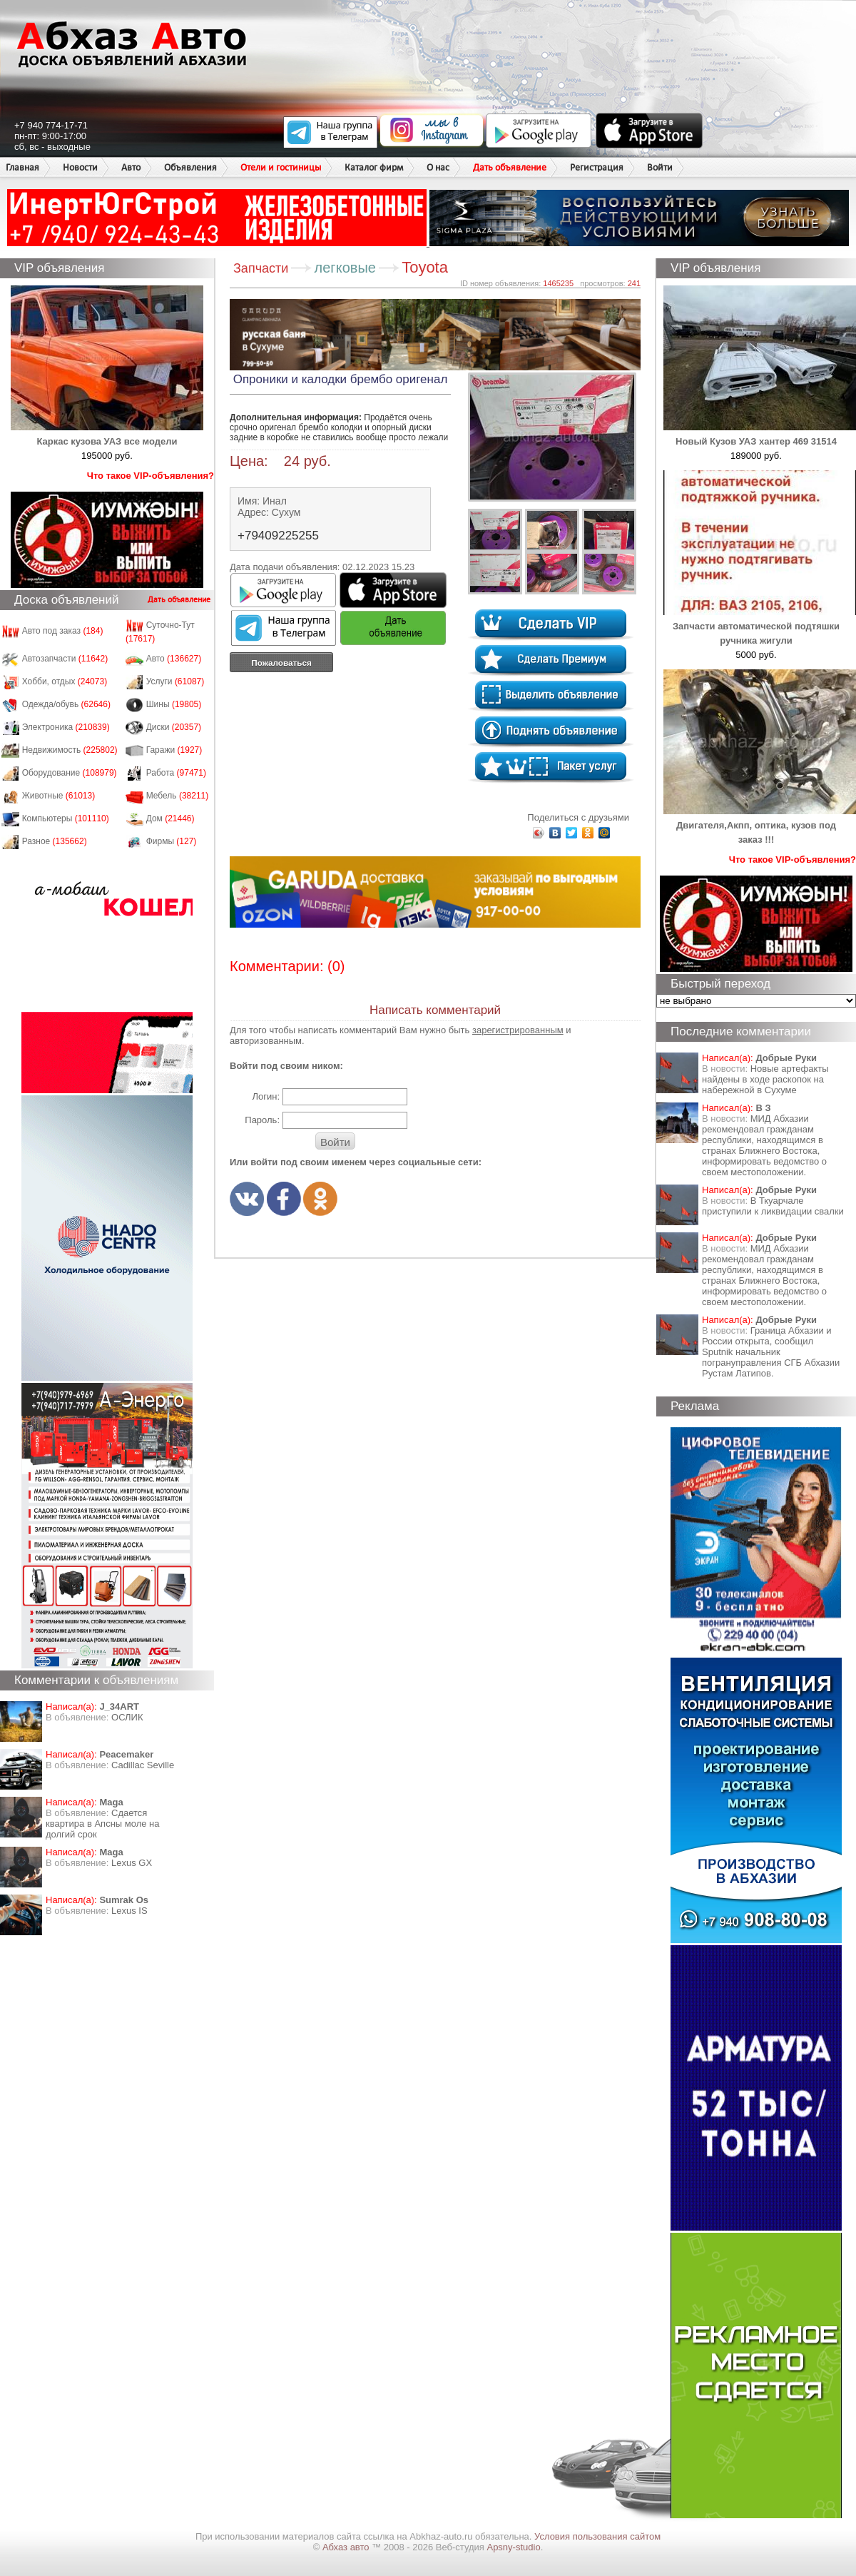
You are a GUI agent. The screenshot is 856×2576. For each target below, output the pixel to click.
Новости (80, 167)
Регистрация (596, 167)
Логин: (266, 1096)
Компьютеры (65, 818)
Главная (22, 167)
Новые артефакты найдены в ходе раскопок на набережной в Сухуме (765, 1079)
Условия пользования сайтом (597, 2536)
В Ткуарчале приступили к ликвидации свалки (773, 1206)
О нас (438, 167)
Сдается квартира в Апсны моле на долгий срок (103, 1823)
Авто (131, 167)
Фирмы (171, 841)
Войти (660, 167)
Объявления (190, 167)
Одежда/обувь (66, 704)
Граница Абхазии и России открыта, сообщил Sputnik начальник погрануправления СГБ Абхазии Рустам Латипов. (771, 1352)
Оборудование (69, 773)
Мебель (177, 796)
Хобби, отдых (65, 681)
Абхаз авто (347, 2547)
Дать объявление (509, 167)
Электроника (66, 727)
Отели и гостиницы (280, 167)
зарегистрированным (518, 1030)
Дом (170, 818)
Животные (59, 796)
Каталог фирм (374, 167)
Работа (176, 773)
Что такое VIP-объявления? (150, 475)
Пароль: (262, 1120)
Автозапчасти (65, 659)
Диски (174, 727)
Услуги (175, 681)
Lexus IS (129, 1910)
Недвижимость (70, 750)
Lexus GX (131, 1862)
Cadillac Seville (142, 1765)
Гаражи (174, 750)
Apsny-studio (513, 2547)
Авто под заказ (62, 631)
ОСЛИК (127, 1717)
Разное (54, 841)
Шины (174, 704)
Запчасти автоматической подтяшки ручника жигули (759, 626)
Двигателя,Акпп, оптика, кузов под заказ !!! (759, 825)
